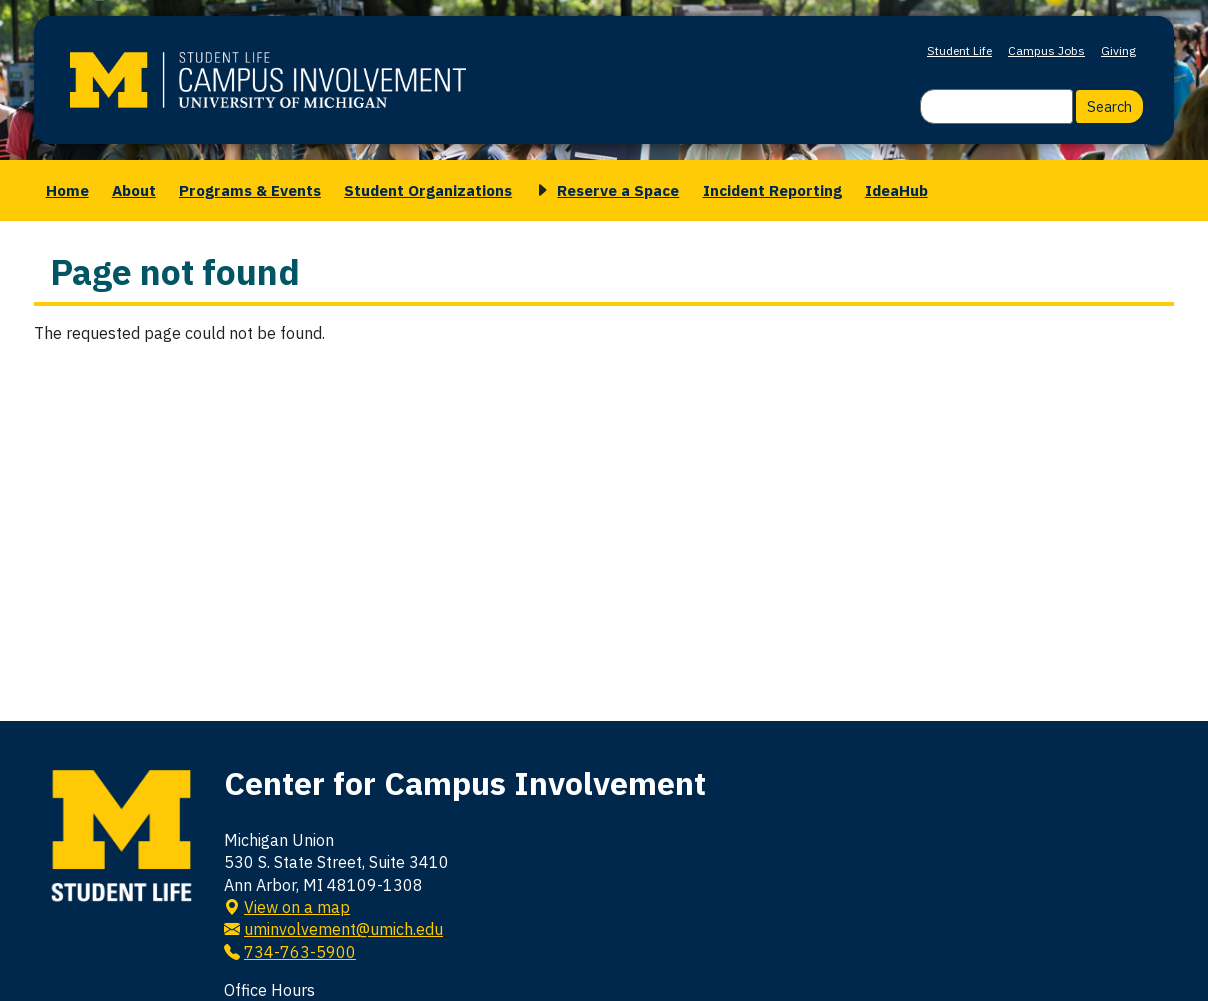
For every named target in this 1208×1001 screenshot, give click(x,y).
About (134, 190)
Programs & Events (250, 190)
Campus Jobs (1046, 50)
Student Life (959, 50)
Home (67, 190)
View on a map (297, 907)
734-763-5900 (300, 952)
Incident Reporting (772, 190)
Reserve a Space (618, 190)
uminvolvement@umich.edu (343, 929)
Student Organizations (428, 190)
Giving (1118, 50)
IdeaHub (896, 190)
